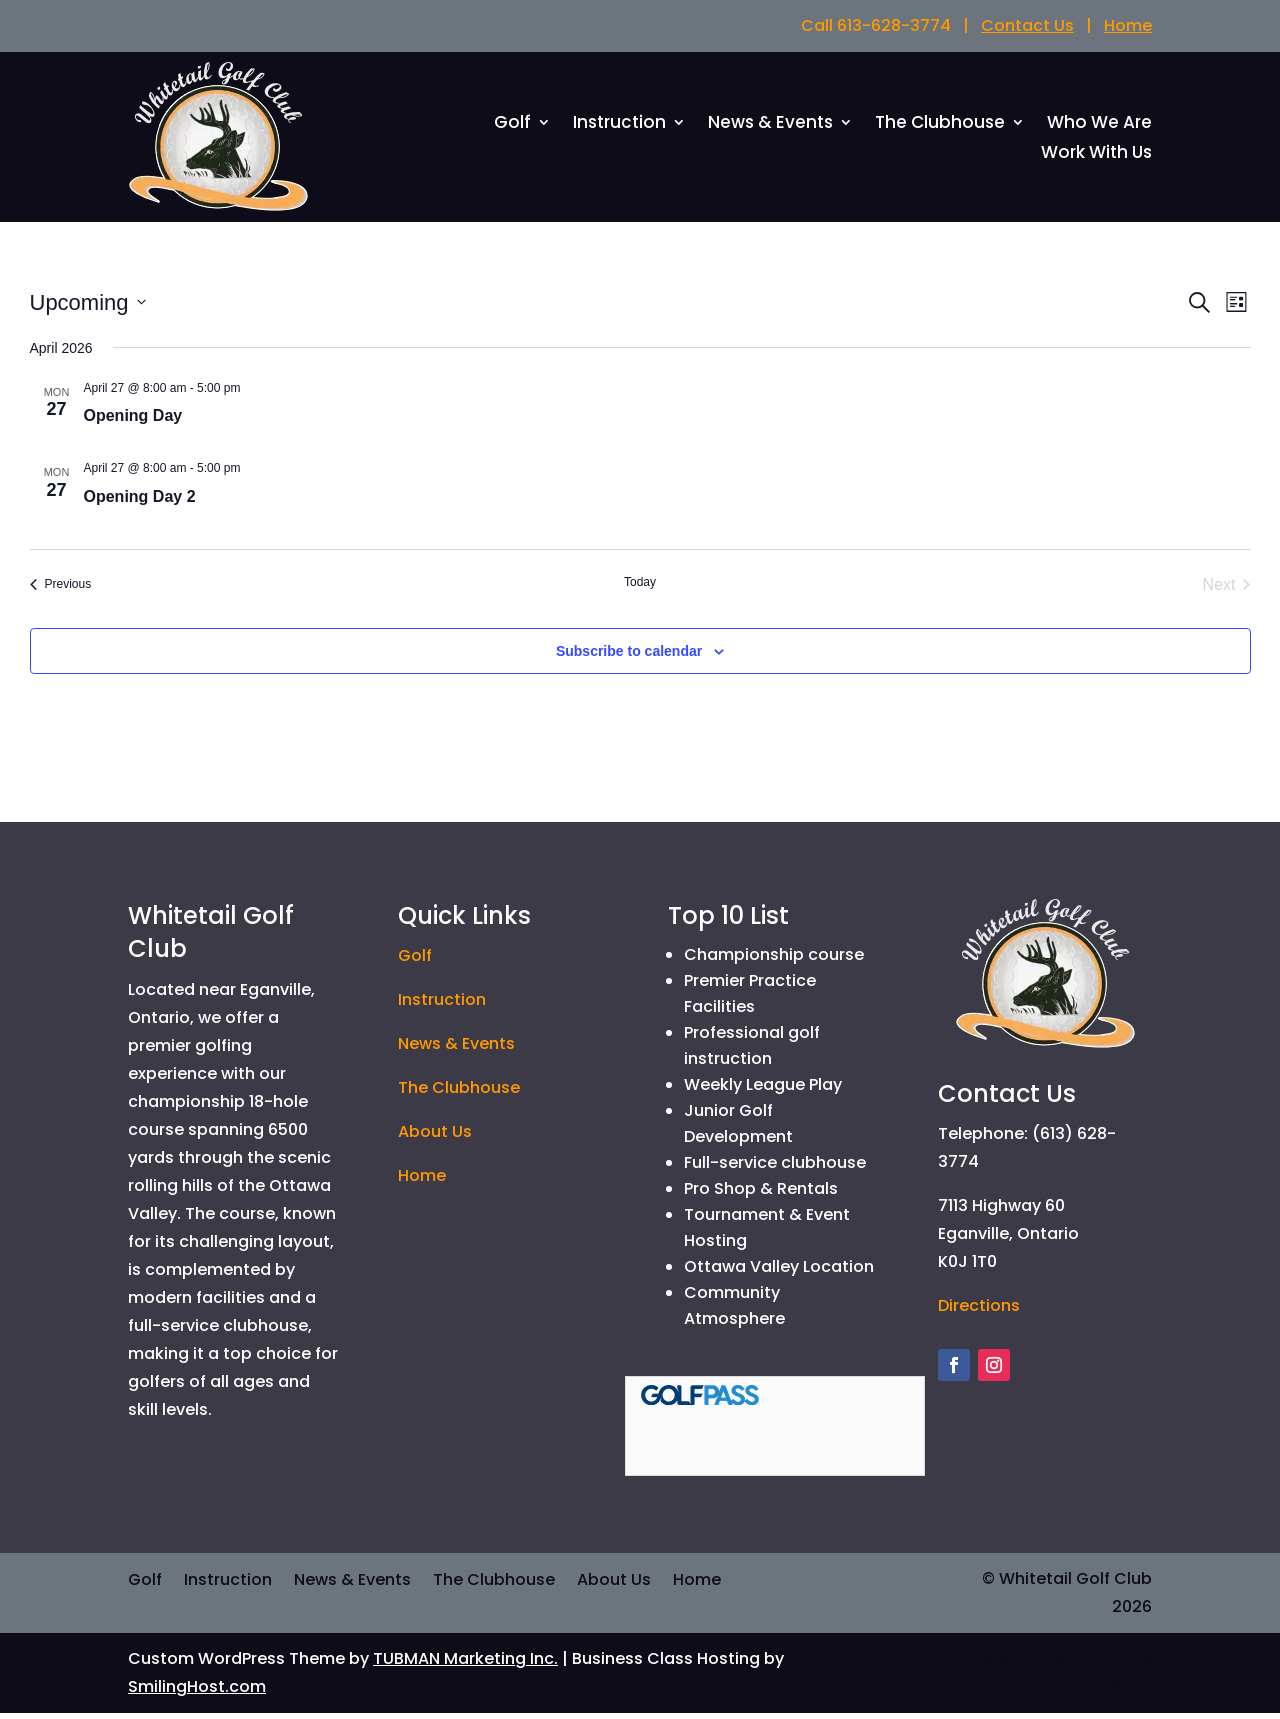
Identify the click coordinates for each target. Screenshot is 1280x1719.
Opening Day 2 (140, 501)
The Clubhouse (940, 127)
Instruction (619, 127)
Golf (512, 127)
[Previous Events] (61, 590)
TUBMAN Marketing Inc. (465, 1664)
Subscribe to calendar (629, 656)
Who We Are (1099, 127)
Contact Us (1027, 25)
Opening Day (133, 421)
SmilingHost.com (197, 1692)
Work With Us (1096, 157)
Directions (979, 1311)
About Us (435, 1137)
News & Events (770, 127)
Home (1128, 25)
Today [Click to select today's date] (640, 587)
